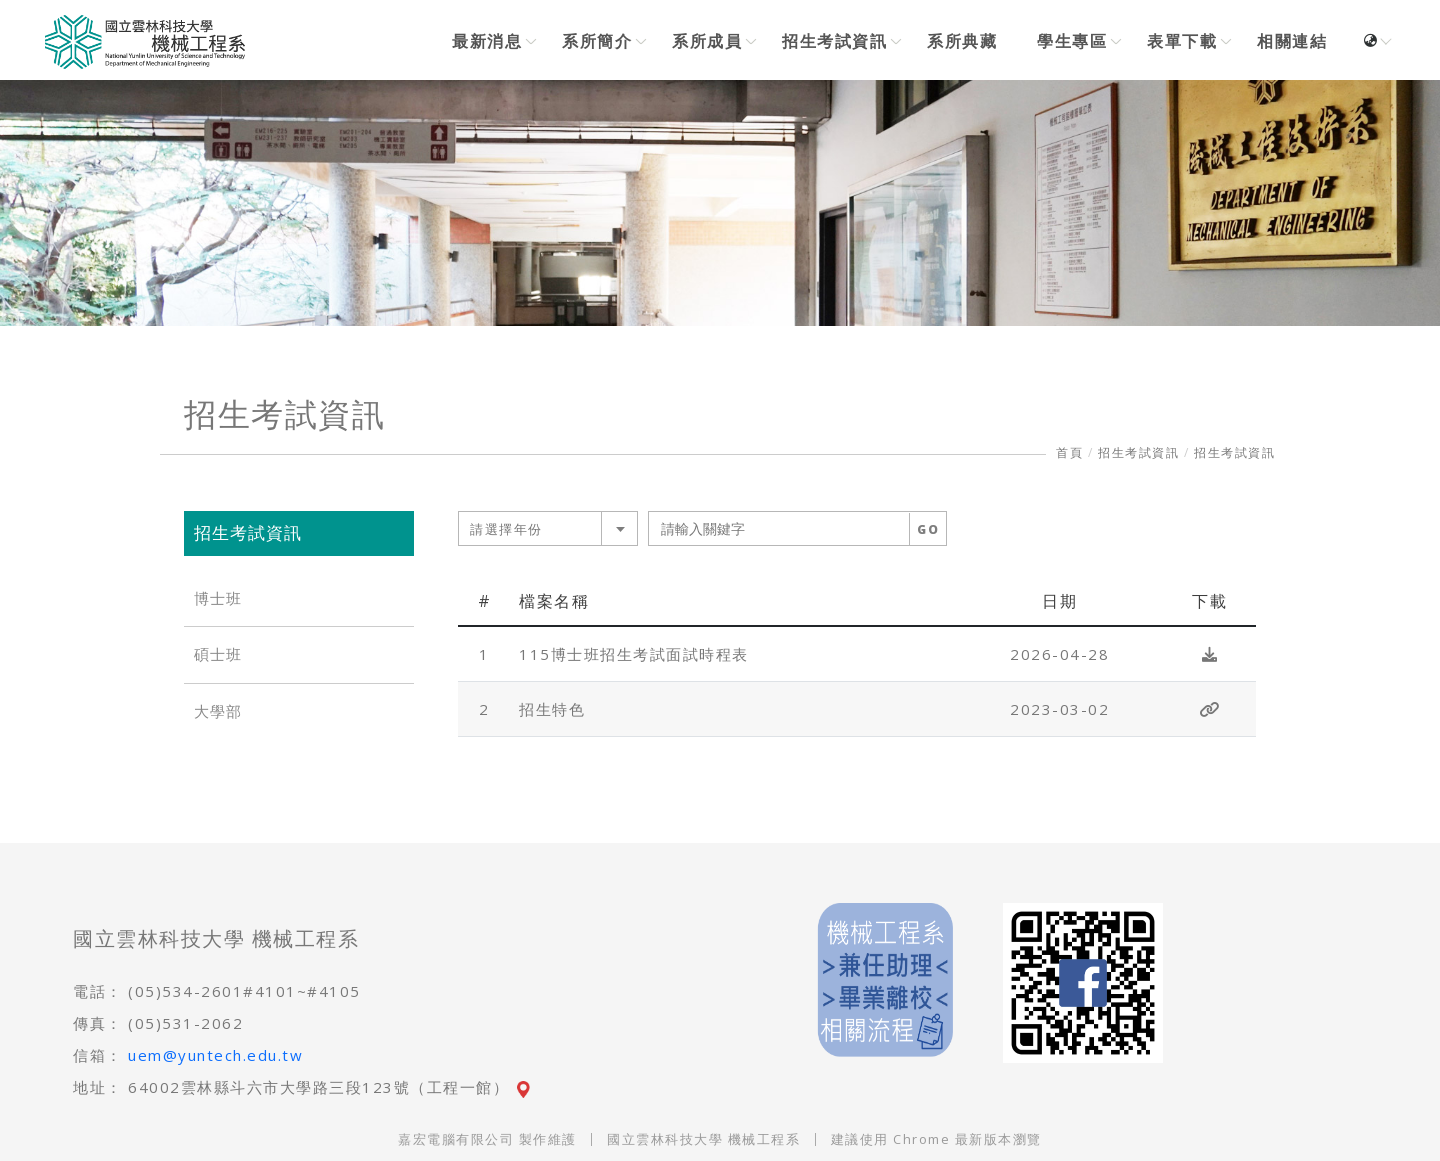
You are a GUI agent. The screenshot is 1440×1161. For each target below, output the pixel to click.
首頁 (1069, 452)
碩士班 (218, 654)
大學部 (218, 711)
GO (928, 529)
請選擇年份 (506, 529)
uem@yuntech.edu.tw (215, 1055)
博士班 (218, 598)
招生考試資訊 (1138, 452)
